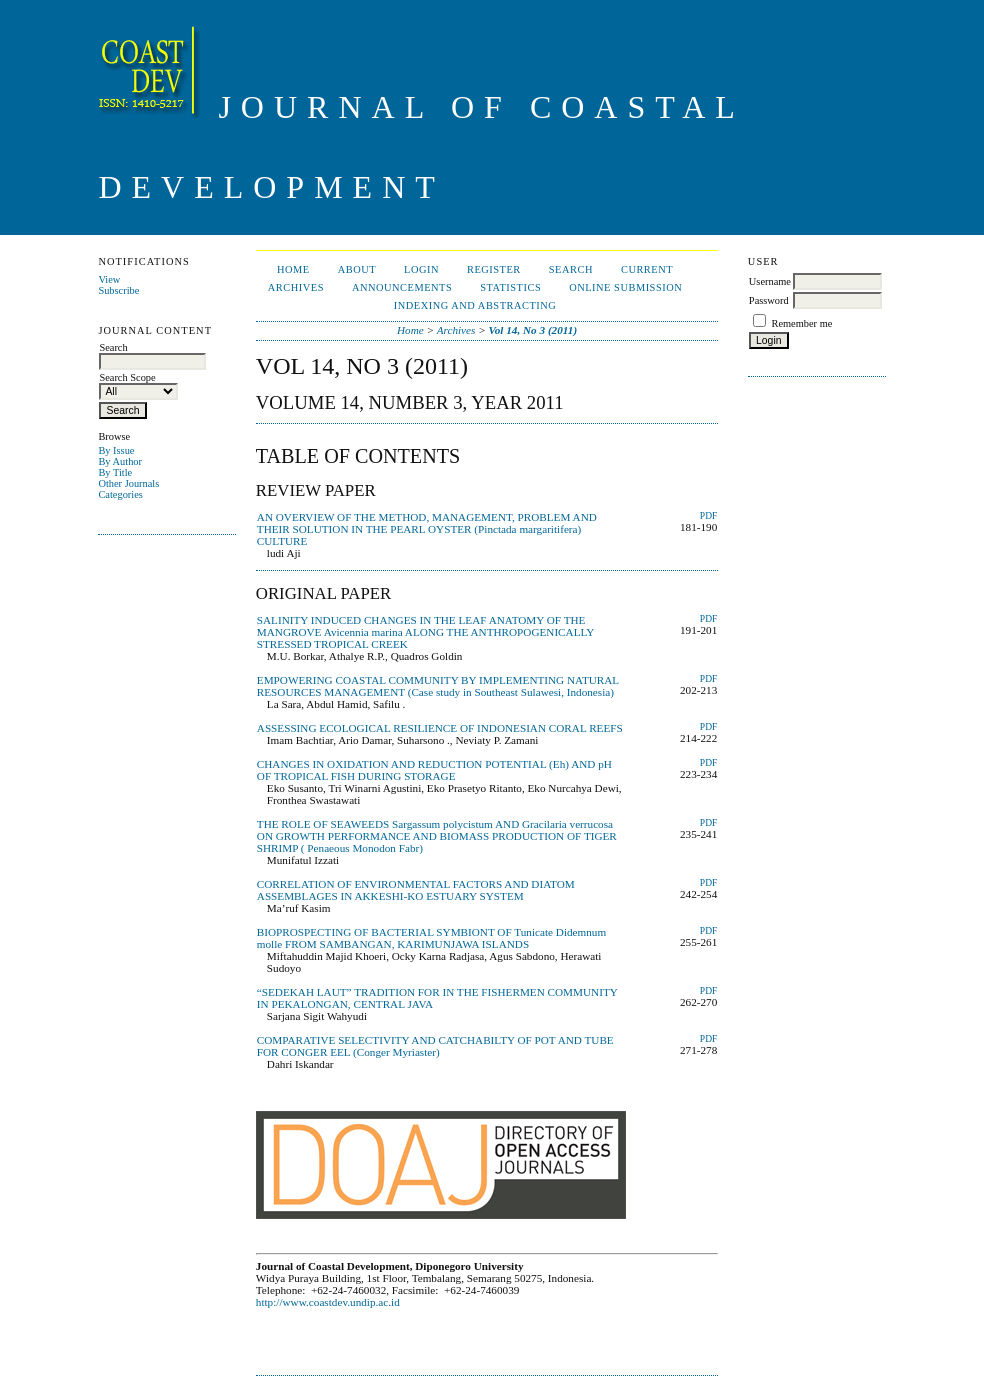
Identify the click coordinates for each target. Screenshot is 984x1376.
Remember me (801, 323)
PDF (708, 516)
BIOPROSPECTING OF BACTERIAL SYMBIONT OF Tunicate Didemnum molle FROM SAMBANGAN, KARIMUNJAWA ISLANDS (431, 938)
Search (571, 269)
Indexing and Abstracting (475, 305)
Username (770, 281)
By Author (120, 461)
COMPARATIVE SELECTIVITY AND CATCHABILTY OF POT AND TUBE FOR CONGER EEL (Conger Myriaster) (435, 1046)
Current (647, 269)
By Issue (116, 450)
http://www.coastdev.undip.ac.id (328, 1302)
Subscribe (118, 290)
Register (494, 269)
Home (293, 269)
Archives (296, 287)
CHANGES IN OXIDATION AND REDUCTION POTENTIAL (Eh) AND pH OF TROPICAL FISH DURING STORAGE (434, 770)
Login (421, 269)
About (357, 269)
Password (769, 300)
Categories (120, 494)
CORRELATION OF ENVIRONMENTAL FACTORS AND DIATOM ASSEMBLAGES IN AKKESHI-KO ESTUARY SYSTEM (416, 890)
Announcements (402, 287)
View (109, 279)
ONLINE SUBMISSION (625, 287)
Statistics (510, 287)
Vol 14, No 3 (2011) (533, 330)
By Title (115, 472)
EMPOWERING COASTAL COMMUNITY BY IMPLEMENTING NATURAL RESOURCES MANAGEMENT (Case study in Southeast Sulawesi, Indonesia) (438, 686)
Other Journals (128, 483)
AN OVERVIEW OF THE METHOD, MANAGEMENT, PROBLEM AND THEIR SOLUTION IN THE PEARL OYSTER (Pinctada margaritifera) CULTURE (427, 529)
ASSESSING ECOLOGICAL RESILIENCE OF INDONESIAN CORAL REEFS (440, 728)
